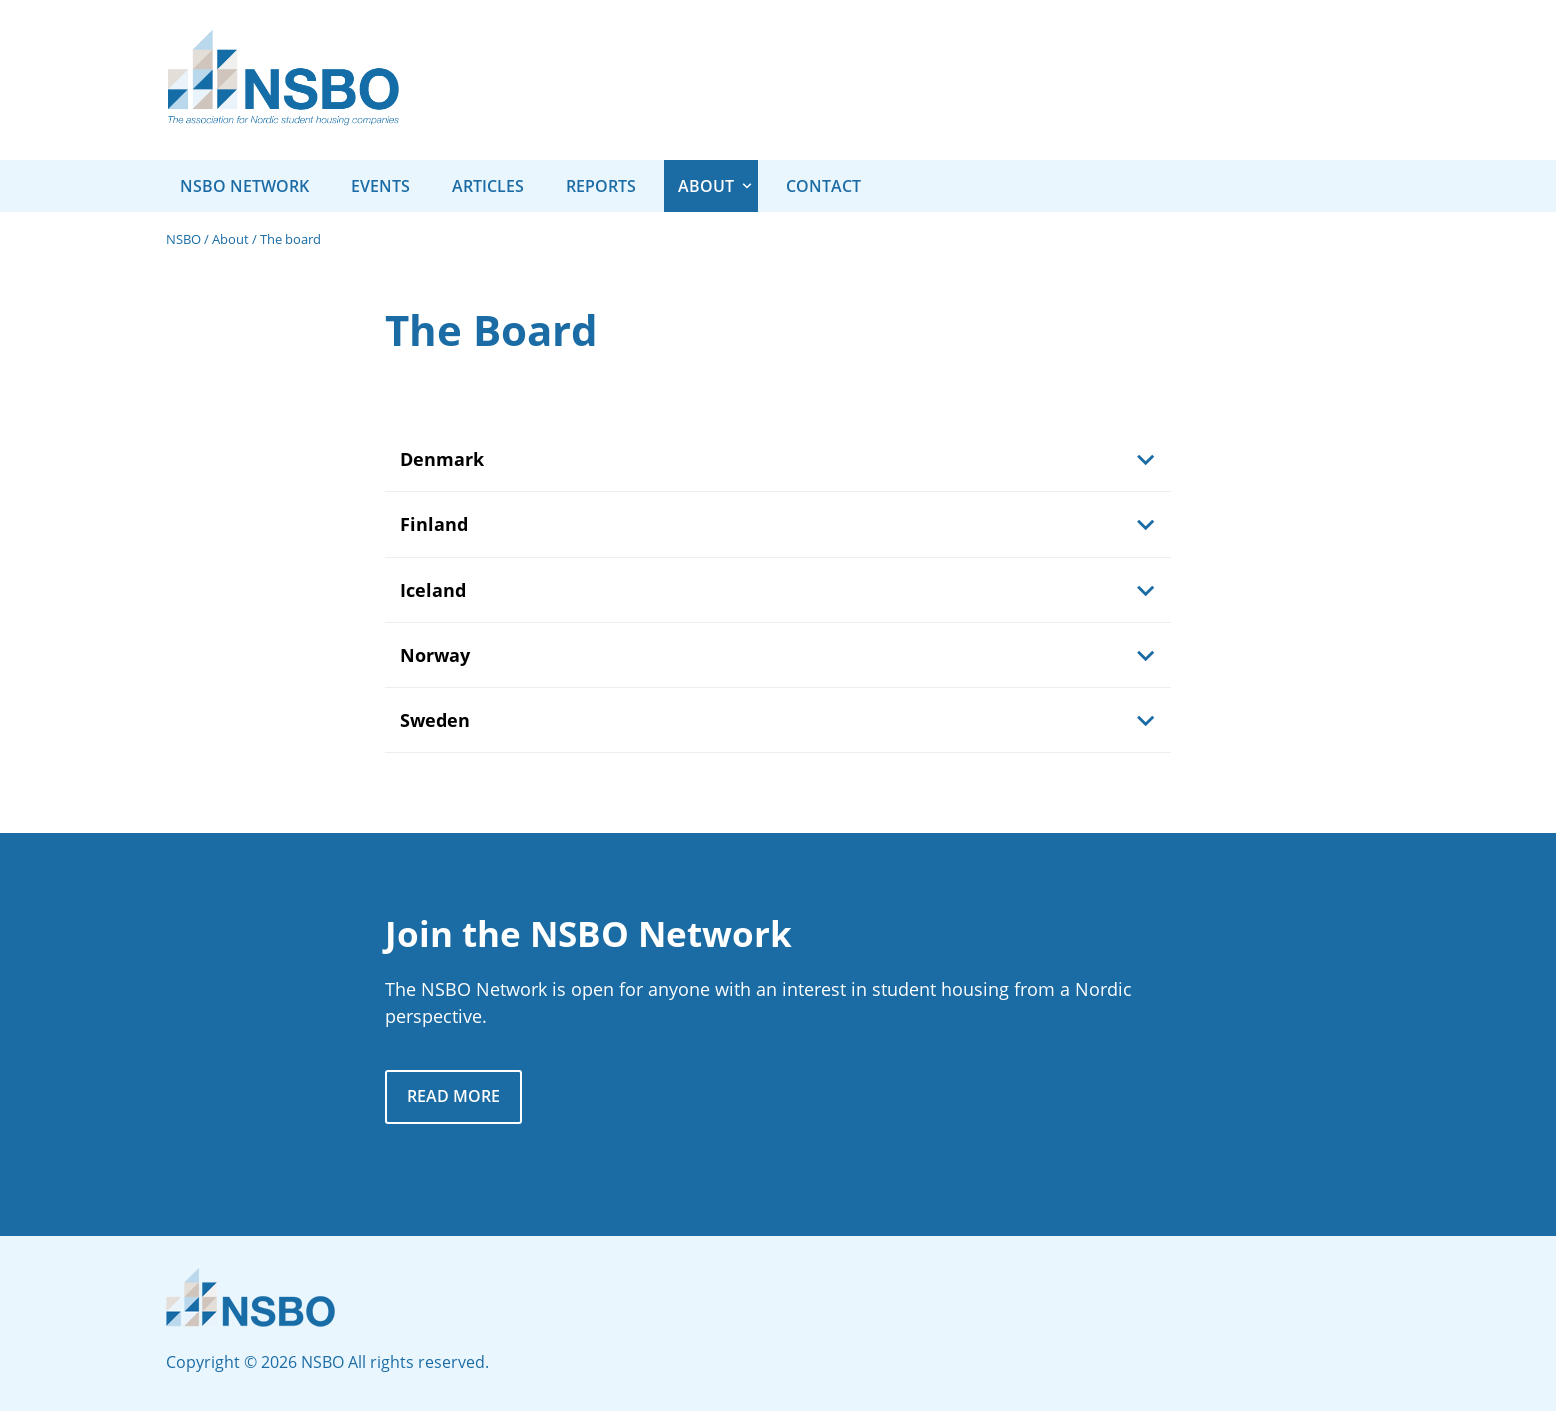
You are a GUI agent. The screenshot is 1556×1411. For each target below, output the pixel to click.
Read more (453, 1096)
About (230, 239)
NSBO (183, 239)
